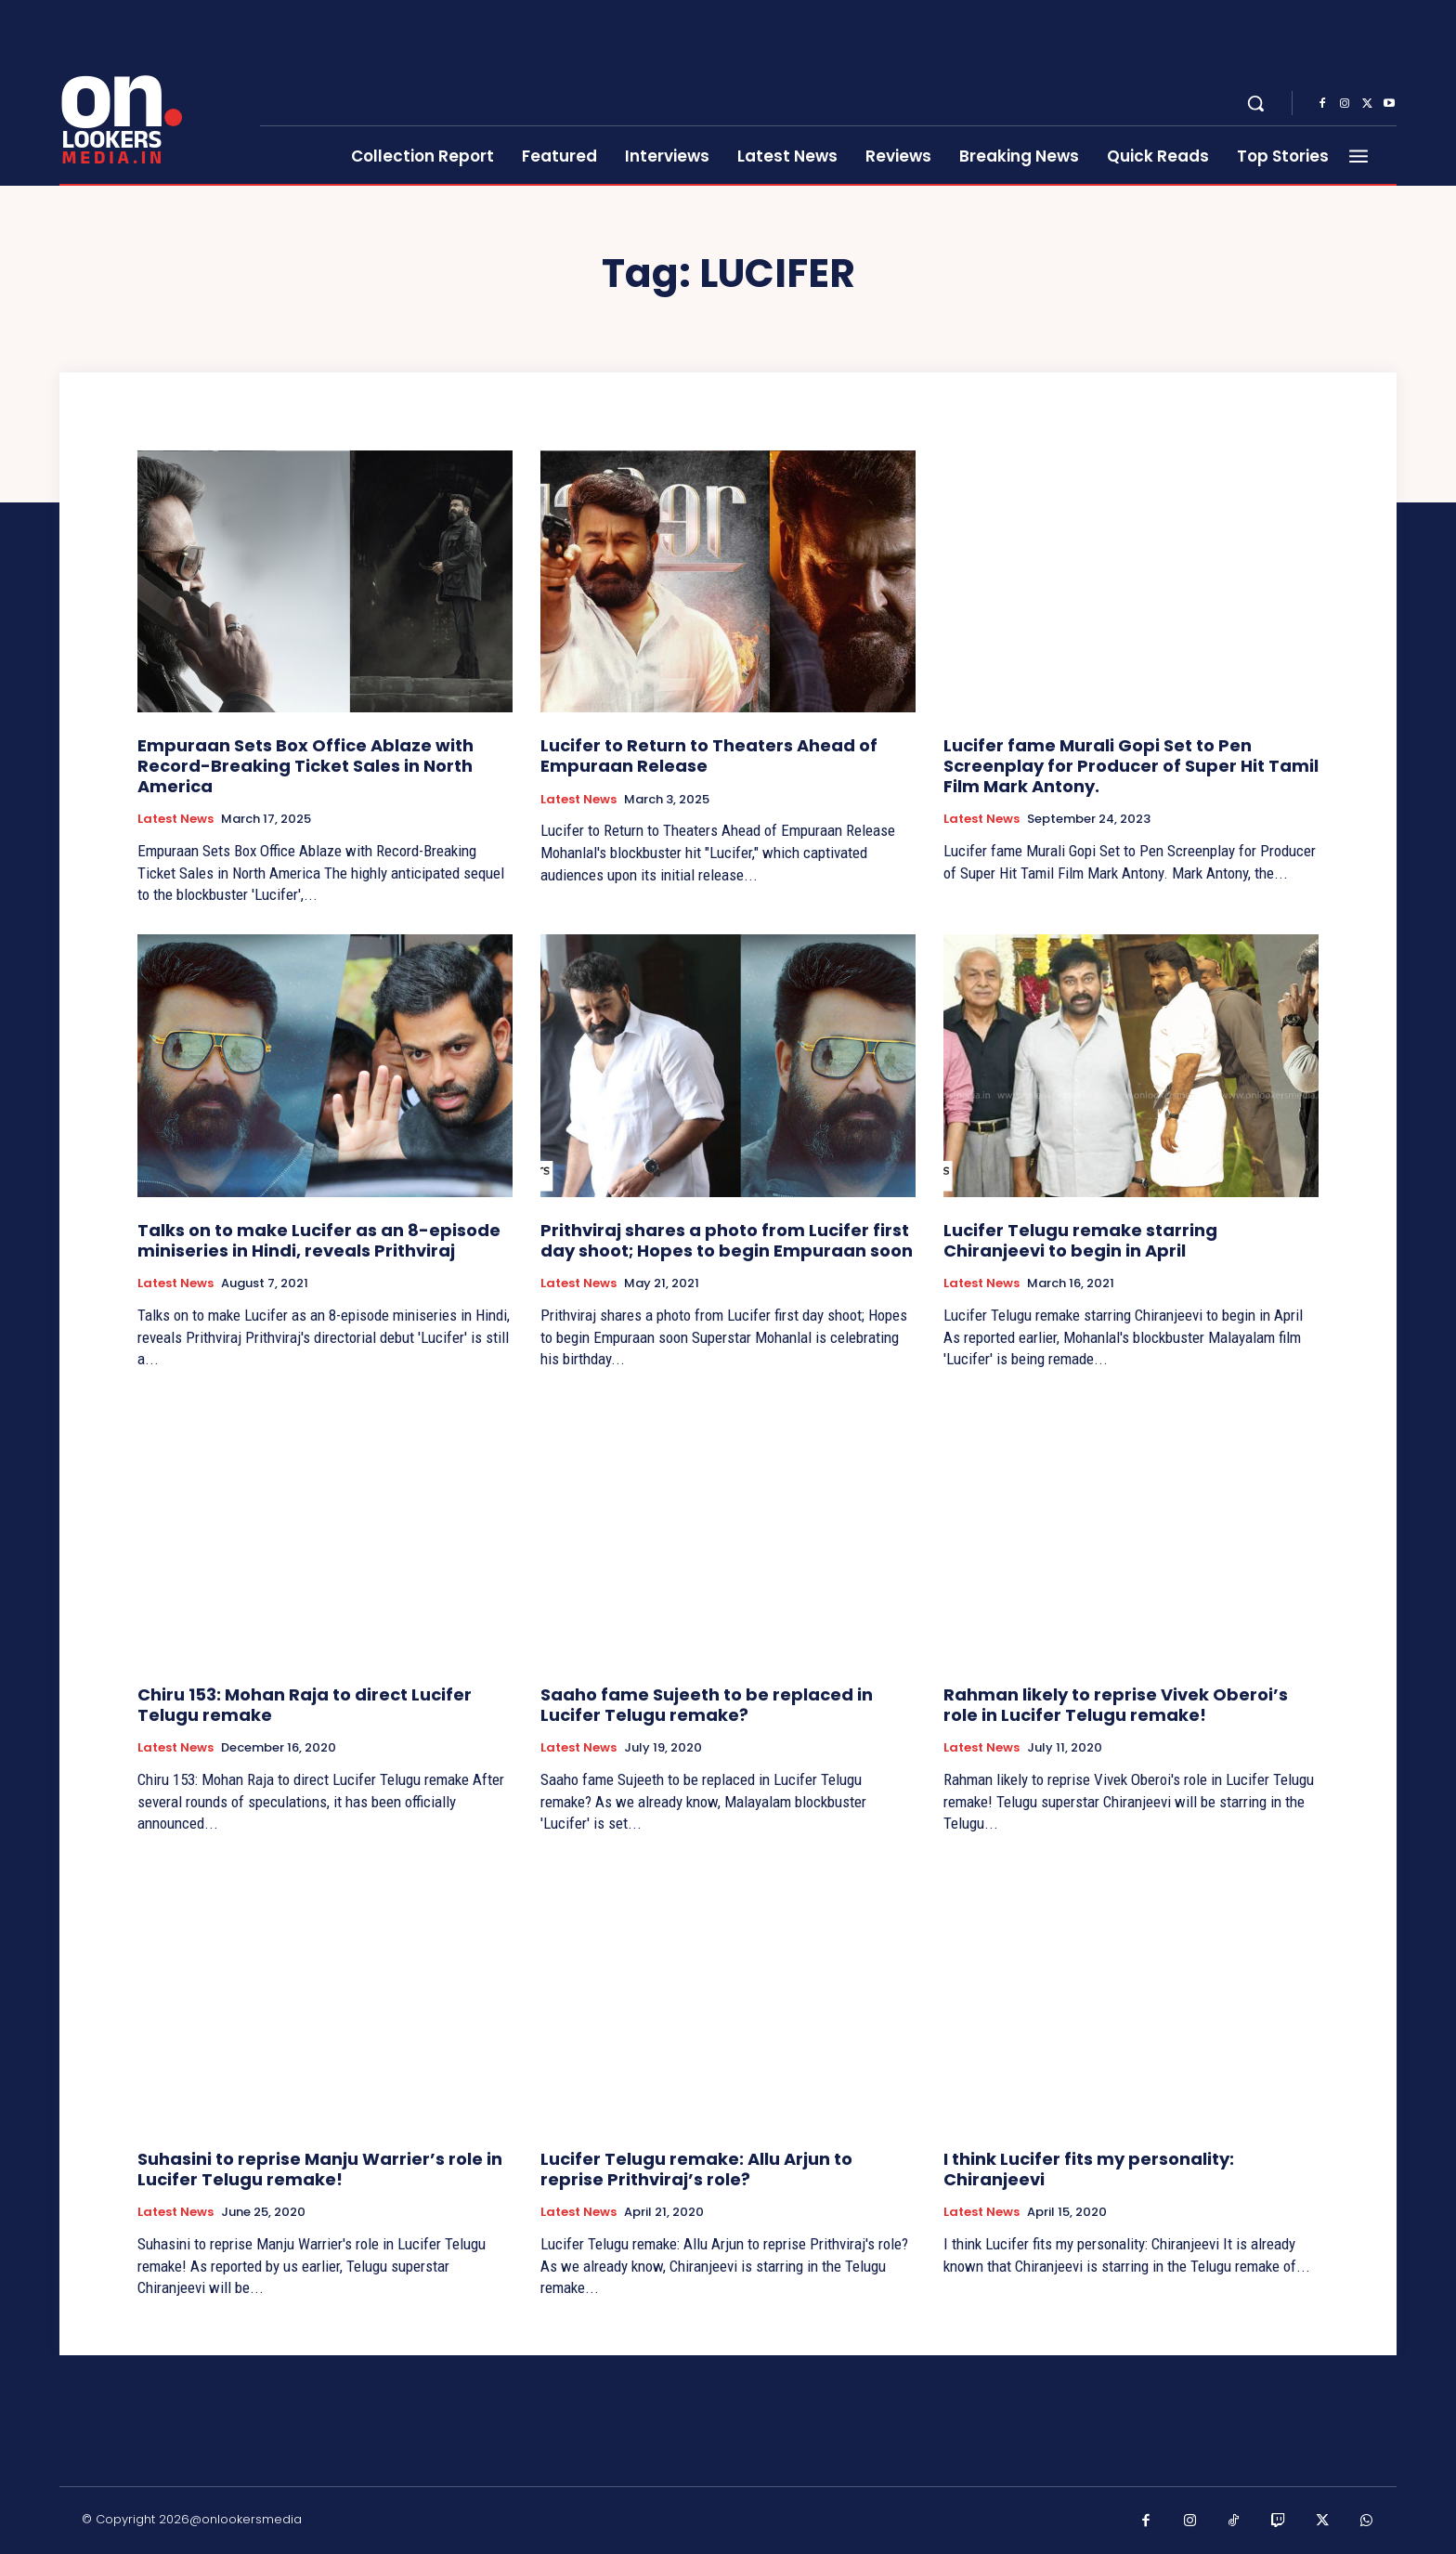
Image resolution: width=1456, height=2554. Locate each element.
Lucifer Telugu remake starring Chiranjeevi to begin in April (1080, 1240)
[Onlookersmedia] (148, 93)
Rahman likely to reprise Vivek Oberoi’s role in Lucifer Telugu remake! (1115, 1705)
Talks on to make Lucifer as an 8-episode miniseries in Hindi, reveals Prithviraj (318, 1240)
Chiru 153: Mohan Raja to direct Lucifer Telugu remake (304, 1705)
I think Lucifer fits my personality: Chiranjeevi (1088, 2169)
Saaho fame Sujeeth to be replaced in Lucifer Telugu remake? (706, 1705)
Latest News (175, 819)
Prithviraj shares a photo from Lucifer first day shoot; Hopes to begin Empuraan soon (726, 1240)
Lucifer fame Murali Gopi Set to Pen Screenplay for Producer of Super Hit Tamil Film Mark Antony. (1131, 765)
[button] (1255, 103)
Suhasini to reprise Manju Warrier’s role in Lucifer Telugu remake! (319, 2169)
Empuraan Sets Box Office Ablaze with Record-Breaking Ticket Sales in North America (305, 765)
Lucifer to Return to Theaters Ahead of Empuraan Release (709, 755)
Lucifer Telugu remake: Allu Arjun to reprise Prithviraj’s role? (696, 2169)
